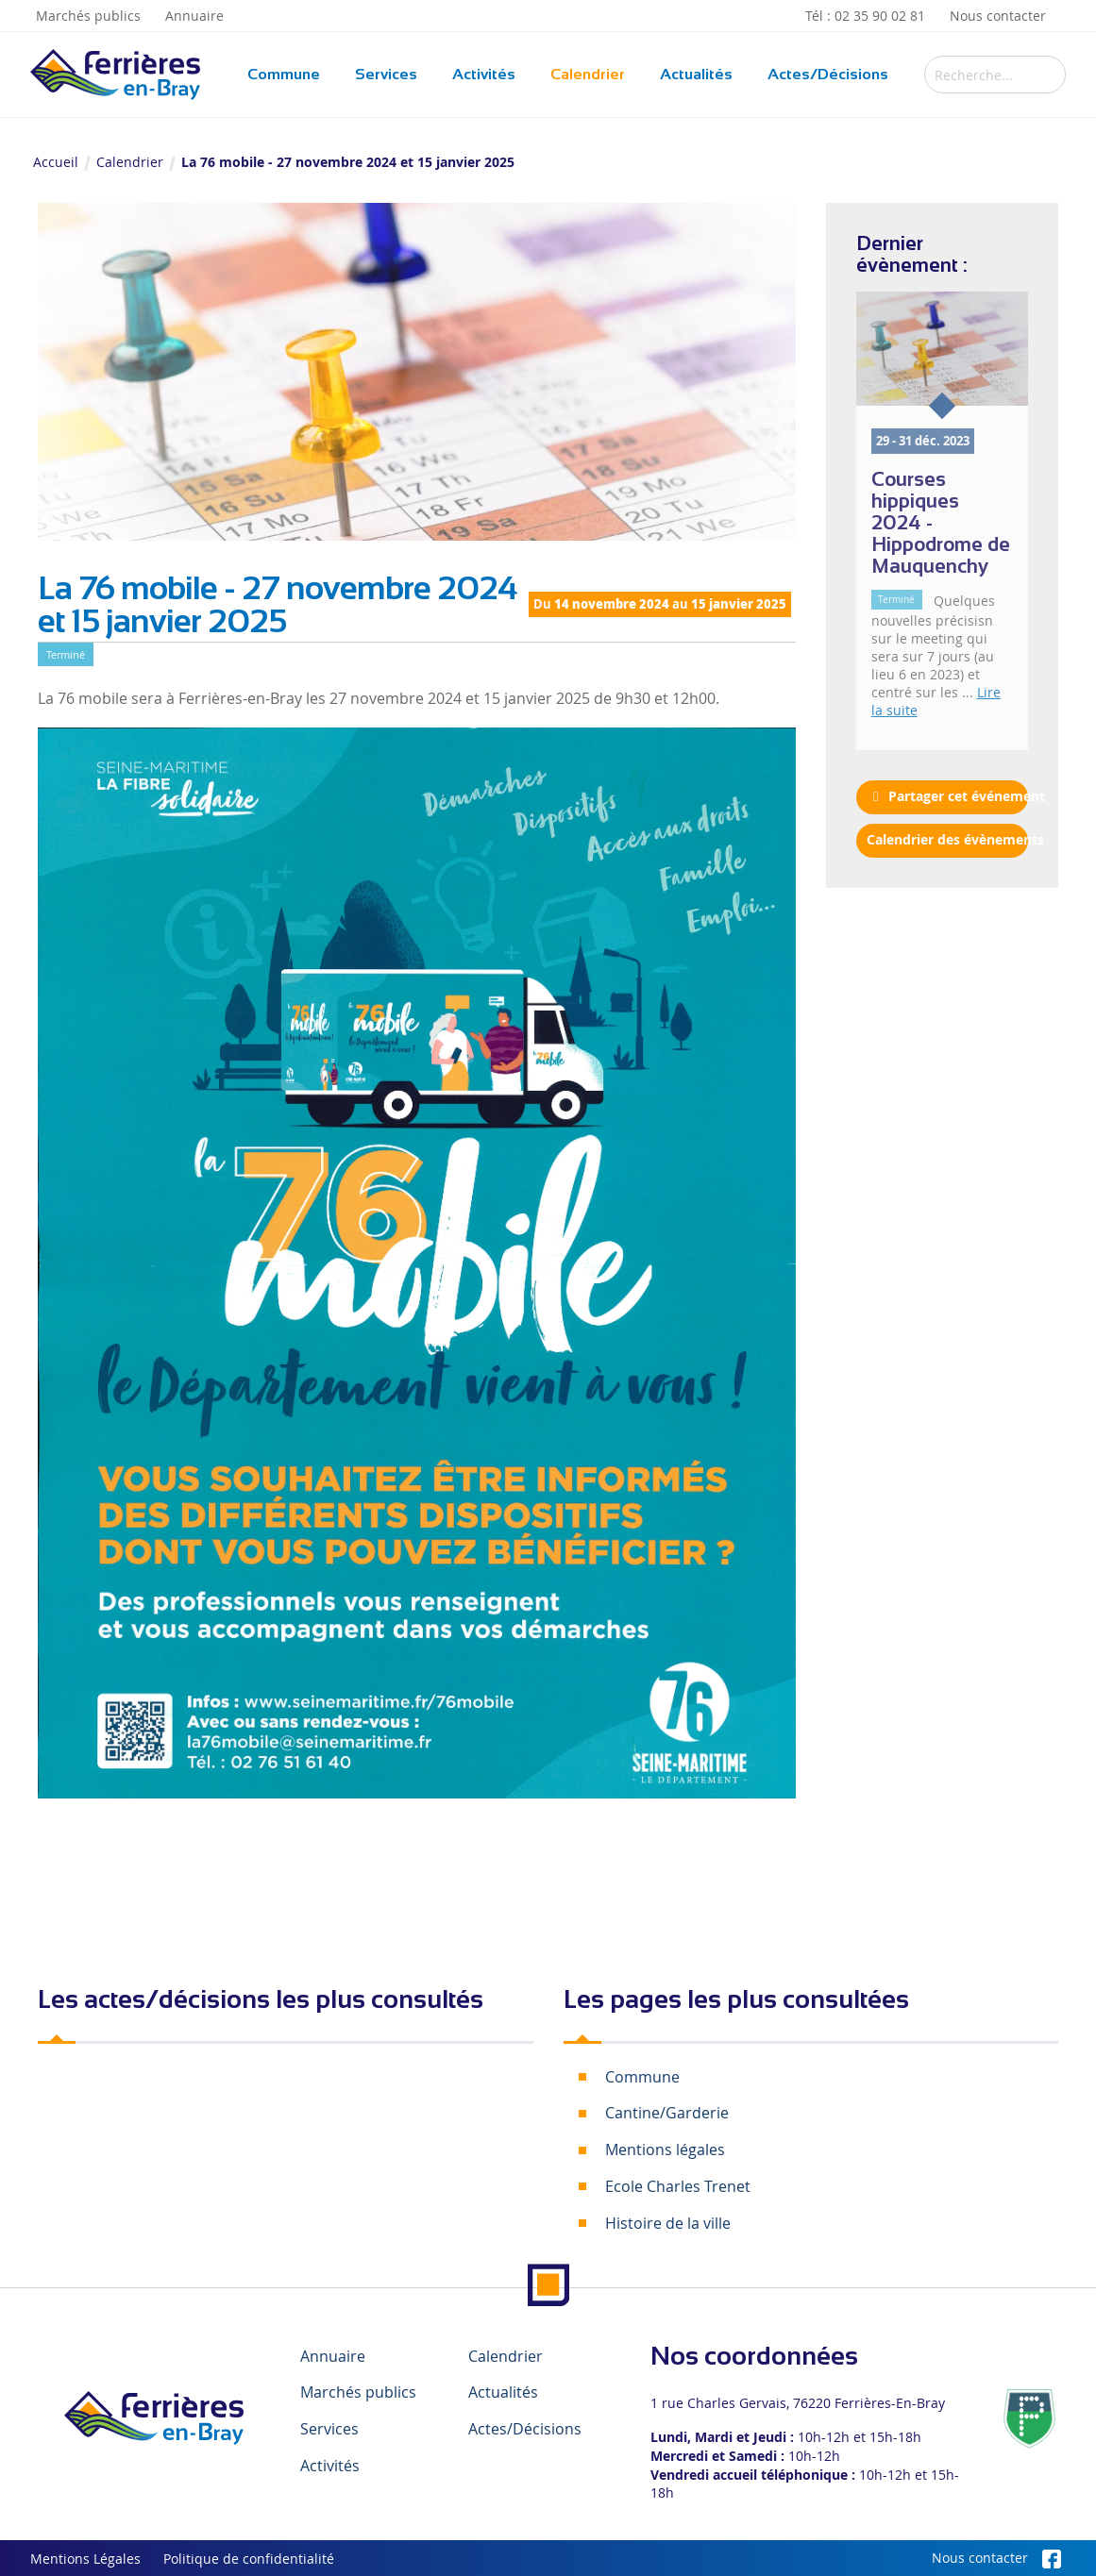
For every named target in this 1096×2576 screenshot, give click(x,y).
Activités (483, 74)
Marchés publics (88, 16)
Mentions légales (665, 2149)
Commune (283, 74)
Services (386, 74)
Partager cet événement (947, 796)
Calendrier (587, 74)
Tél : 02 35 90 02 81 (865, 16)
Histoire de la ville (668, 2223)
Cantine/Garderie (667, 2112)
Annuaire (194, 16)
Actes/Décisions (827, 74)
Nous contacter (998, 16)
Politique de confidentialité (248, 2559)
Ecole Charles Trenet (677, 2186)
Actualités (696, 74)
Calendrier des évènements (947, 839)
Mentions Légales (85, 2559)
